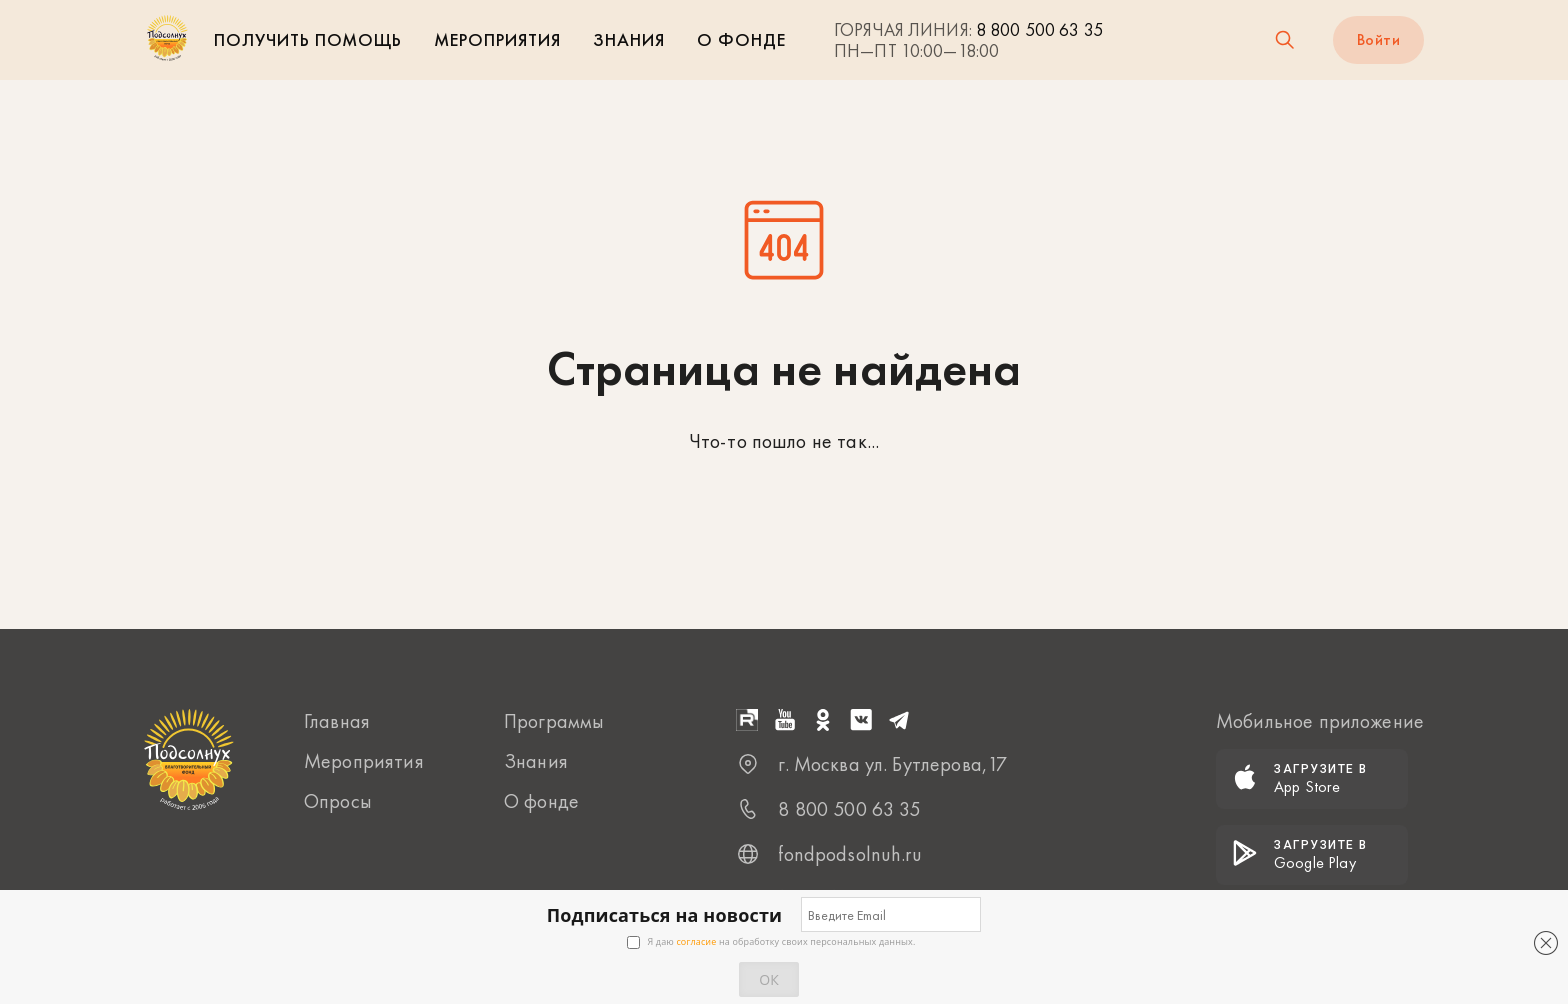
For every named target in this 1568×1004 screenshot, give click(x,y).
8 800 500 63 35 (1039, 29)
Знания (629, 39)
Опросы (338, 801)
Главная (337, 721)
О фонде (741, 39)
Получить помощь (308, 39)
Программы (554, 721)
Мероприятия (497, 39)
